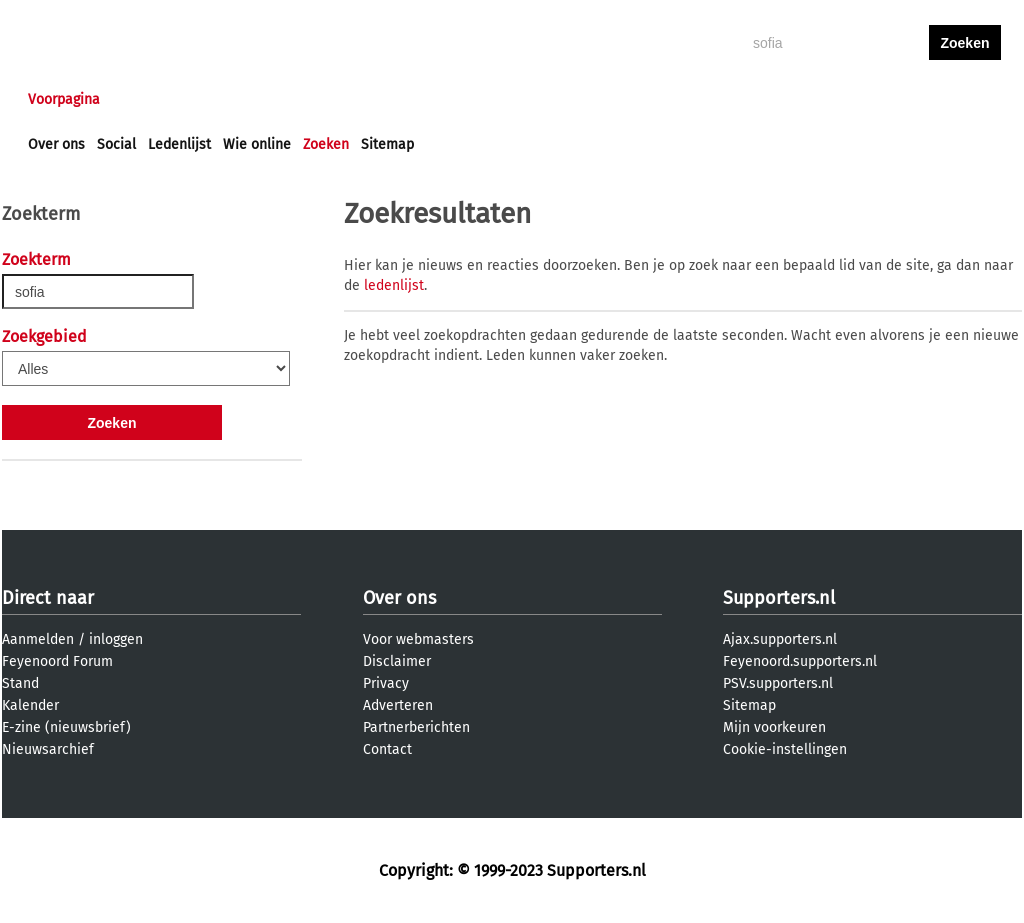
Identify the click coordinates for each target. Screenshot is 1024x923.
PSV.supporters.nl (778, 683)
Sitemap (387, 144)
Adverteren (398, 705)
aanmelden (965, 99)
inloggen (888, 99)
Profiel (439, 99)
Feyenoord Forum (57, 661)
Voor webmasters (418, 639)
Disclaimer (397, 661)
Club (379, 99)
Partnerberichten (416, 727)
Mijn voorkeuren (774, 727)
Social (116, 144)
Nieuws (149, 99)
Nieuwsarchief (48, 749)
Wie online (257, 144)
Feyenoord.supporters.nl (800, 661)
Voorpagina (64, 99)
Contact (387, 749)
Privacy (386, 683)
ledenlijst (394, 285)
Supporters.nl (779, 598)
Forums (222, 99)
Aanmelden (38, 639)
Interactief (305, 99)
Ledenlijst (179, 144)
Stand (20, 683)
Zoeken (326, 144)
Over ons (56, 144)
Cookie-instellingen (785, 749)
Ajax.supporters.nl (780, 639)
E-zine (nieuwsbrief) (66, 727)
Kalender (30, 705)
